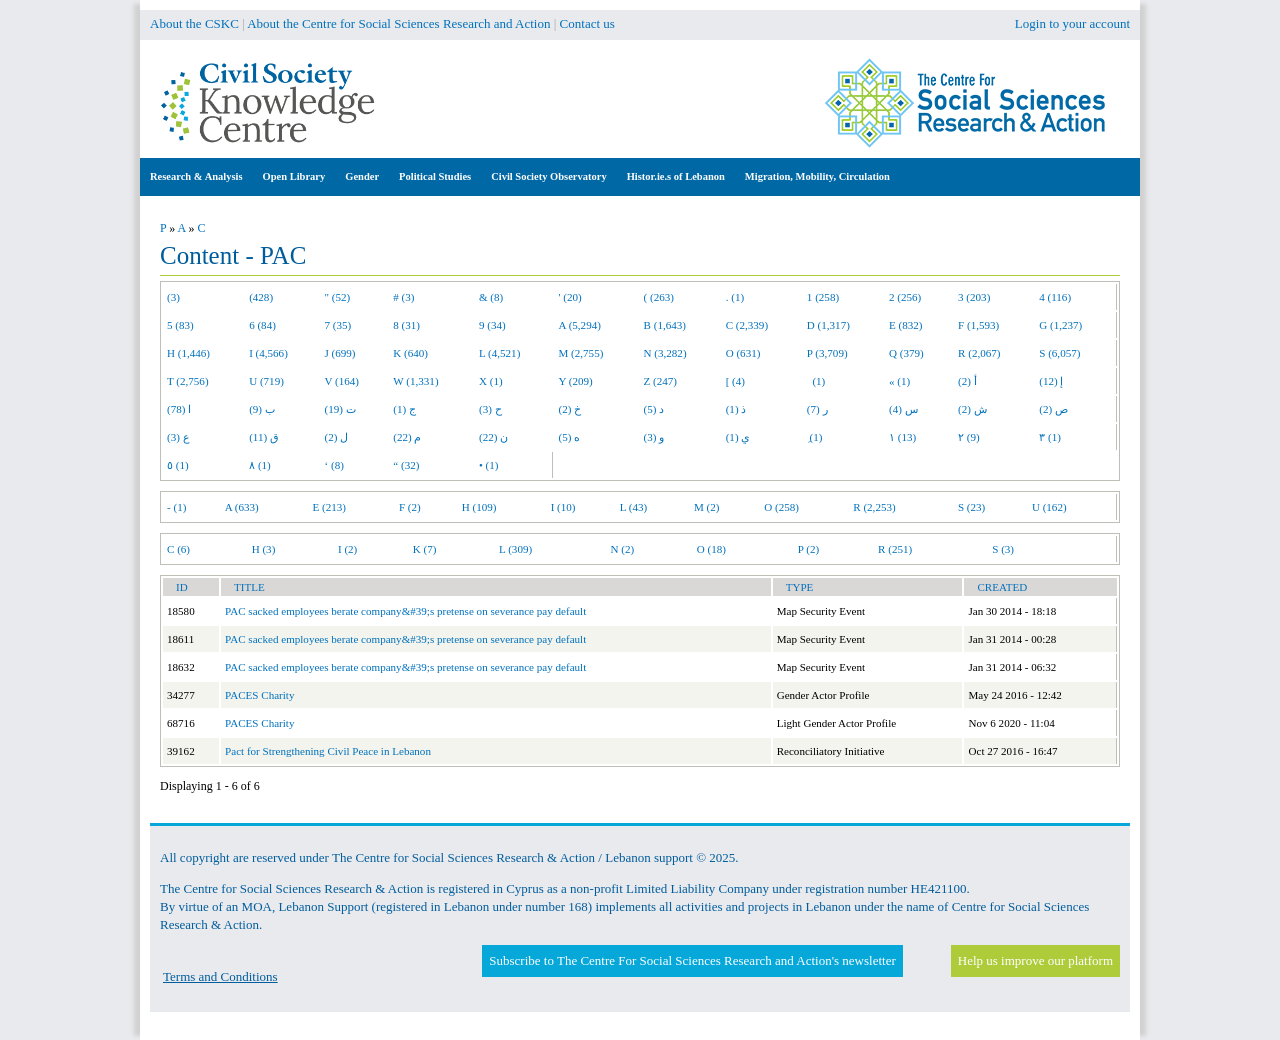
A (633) (242, 507)
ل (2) (337, 437)
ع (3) (178, 437)
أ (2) (967, 381)
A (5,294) (580, 325)
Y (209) (576, 381)
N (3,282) (665, 353)
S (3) (1003, 549)
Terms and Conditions (220, 976)
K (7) (425, 549)
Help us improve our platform (1035, 960)
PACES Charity (259, 695)
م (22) (407, 437)
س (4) (903, 409)
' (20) (570, 297)
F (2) (410, 507)
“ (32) (406, 465)
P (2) (808, 549)
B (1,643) (665, 325)
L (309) (515, 549)
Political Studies (435, 176)
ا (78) (179, 409)
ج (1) (404, 409)
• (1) (489, 465)
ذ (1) (736, 409)
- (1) (176, 507)
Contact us (587, 23)
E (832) (906, 325)
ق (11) (264, 437)
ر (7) (817, 409)
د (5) (654, 409)
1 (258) (823, 297)
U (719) (266, 381)
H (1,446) (188, 353)
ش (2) (972, 409)
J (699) (340, 353)
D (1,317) (828, 325)
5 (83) (180, 325)
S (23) (971, 507)
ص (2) (1053, 409)
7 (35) (338, 325)
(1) (816, 381)
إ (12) (1051, 381)
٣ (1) (1050, 437)
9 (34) (492, 325)
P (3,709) (827, 353)
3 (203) (974, 297)
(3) (173, 297)
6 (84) (262, 325)
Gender (362, 176)
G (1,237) (1060, 325)
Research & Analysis (196, 176)
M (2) (707, 507)
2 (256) (905, 297)
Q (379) (906, 353)
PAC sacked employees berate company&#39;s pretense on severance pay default (405, 611)
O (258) (781, 507)
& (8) (491, 297)
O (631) (743, 353)
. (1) (735, 297)
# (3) (403, 297)
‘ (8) (334, 465)
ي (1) (738, 437)
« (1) (899, 381)
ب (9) (262, 409)
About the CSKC (194, 23)
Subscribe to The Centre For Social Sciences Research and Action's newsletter (692, 960)
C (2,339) (747, 325)
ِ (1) (815, 437)
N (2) (622, 549)
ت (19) (340, 409)
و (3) (654, 437)
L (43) (634, 507)
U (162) (1049, 507)
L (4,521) (499, 353)
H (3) (264, 549)
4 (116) (1055, 297)
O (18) (711, 549)
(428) (261, 297)
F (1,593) (978, 325)
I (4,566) (268, 353)
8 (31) (406, 325)
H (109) (479, 507)
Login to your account (1072, 23)
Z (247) (661, 381)
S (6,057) (1059, 353)
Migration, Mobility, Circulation (817, 176)
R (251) (895, 549)
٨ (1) (260, 465)
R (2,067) (979, 353)
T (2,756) (188, 381)
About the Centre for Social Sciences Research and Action (398, 23)
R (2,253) (874, 507)
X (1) (491, 381)
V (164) (342, 381)
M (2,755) (581, 353)
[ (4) (735, 381)
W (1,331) (415, 381)
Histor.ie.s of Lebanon (676, 176)
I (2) (347, 549)
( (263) (659, 297)
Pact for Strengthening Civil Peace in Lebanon (328, 751)
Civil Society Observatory (548, 176)
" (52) (338, 297)
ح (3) (490, 409)
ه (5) (570, 437)
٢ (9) (969, 437)
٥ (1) (178, 465)
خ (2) (570, 409)
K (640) (410, 353)
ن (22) (493, 437)
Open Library (294, 176)
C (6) (178, 549)
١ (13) (902, 437)
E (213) (329, 507)
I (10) (563, 507)
